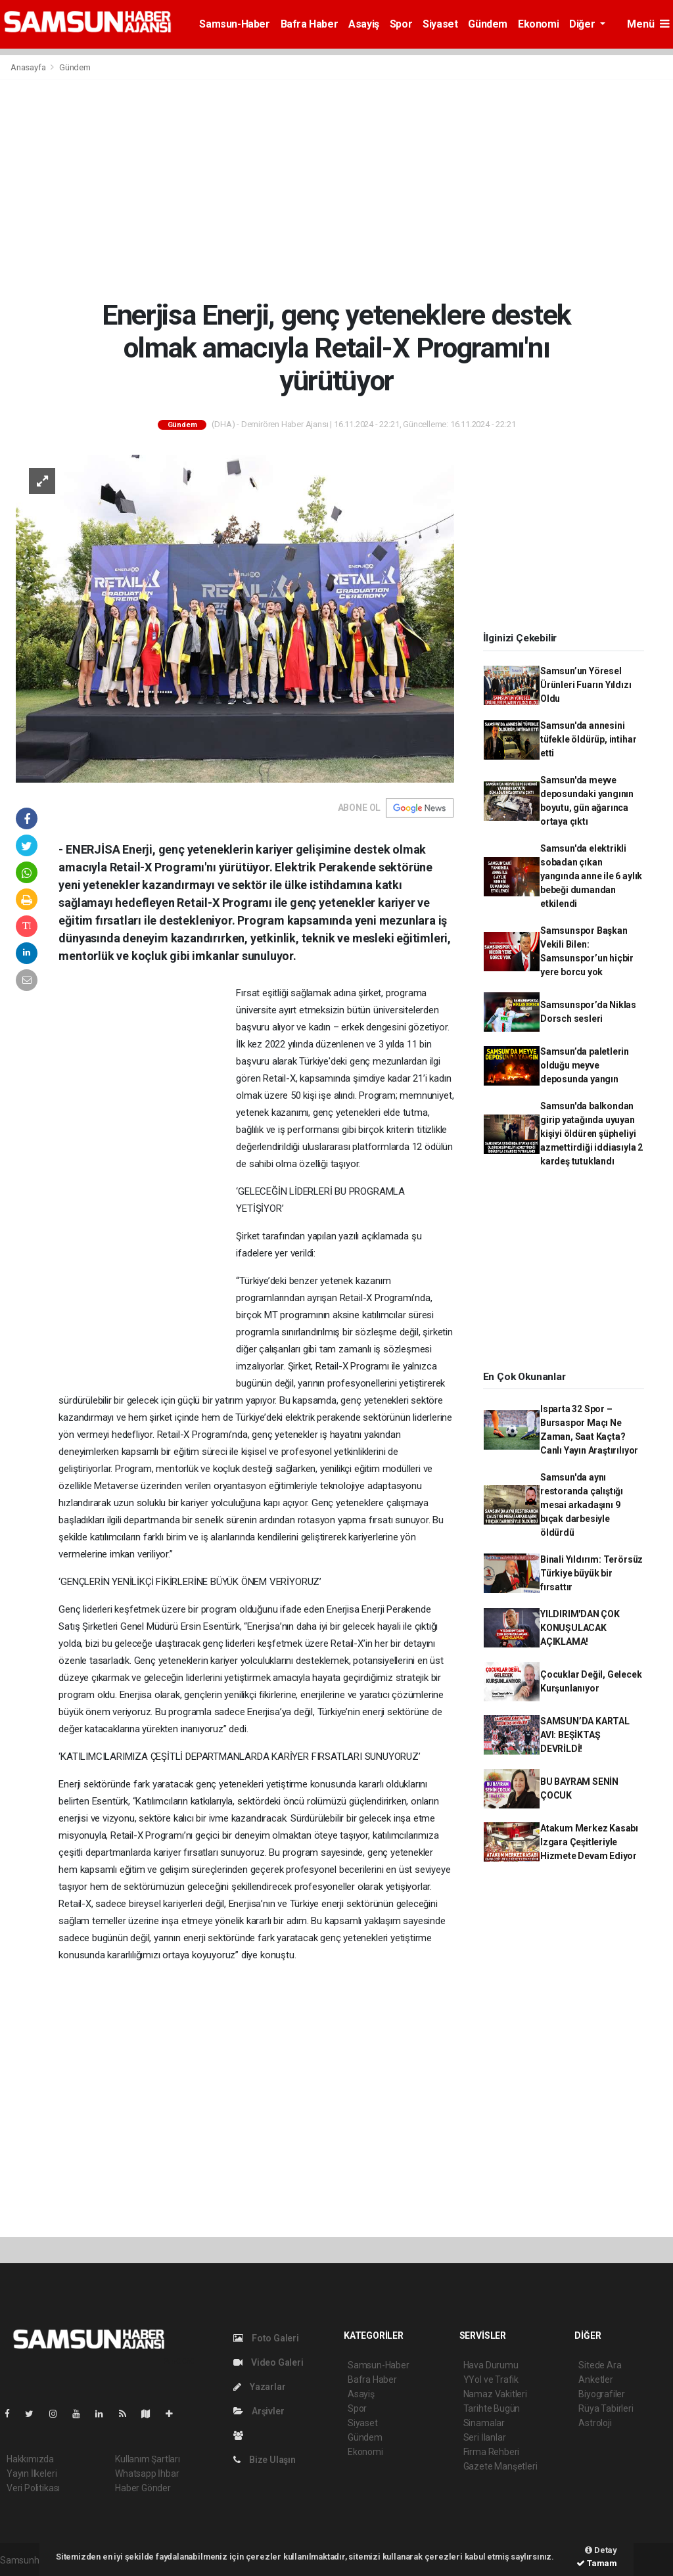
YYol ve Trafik (491, 2379)
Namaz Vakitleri (495, 2394)
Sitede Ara (599, 2365)
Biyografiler (601, 2394)
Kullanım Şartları (147, 2459)
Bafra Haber (309, 24)
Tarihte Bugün (492, 2408)
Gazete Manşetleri (500, 2466)
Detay (601, 2550)
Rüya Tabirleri (605, 2408)
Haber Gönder (143, 2488)
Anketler (595, 2379)
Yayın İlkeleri (32, 2473)
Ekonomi (538, 24)
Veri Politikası (33, 2488)
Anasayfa (29, 67)
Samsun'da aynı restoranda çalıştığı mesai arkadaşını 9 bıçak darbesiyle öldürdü (581, 1505)
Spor (401, 24)
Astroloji (594, 2423)
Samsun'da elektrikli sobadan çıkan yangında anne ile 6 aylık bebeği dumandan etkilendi (591, 876)
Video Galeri (268, 2362)
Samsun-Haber (234, 24)
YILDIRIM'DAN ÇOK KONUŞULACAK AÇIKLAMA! (580, 1628)
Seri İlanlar (484, 2437)
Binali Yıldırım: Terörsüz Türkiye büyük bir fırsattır (591, 1573)
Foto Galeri (266, 2338)
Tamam (596, 2563)
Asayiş (363, 24)
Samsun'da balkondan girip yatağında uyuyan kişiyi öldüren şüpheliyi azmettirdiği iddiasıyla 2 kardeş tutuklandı (591, 1133)
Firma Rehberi (491, 2452)
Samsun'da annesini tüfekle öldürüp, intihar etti (588, 739)
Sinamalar (484, 2423)
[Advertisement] (336, 189)
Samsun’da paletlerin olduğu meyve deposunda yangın (584, 1065)
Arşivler (258, 2411)
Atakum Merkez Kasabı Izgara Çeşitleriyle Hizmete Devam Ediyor (589, 1842)
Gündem (487, 24)
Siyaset (440, 24)
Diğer (583, 24)
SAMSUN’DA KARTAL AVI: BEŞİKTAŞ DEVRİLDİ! (585, 1735)
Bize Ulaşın (264, 2459)
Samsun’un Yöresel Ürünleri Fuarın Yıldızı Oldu (586, 685)
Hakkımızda (30, 2459)
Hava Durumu (491, 2365)
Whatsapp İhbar (147, 2473)
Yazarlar (259, 2386)
